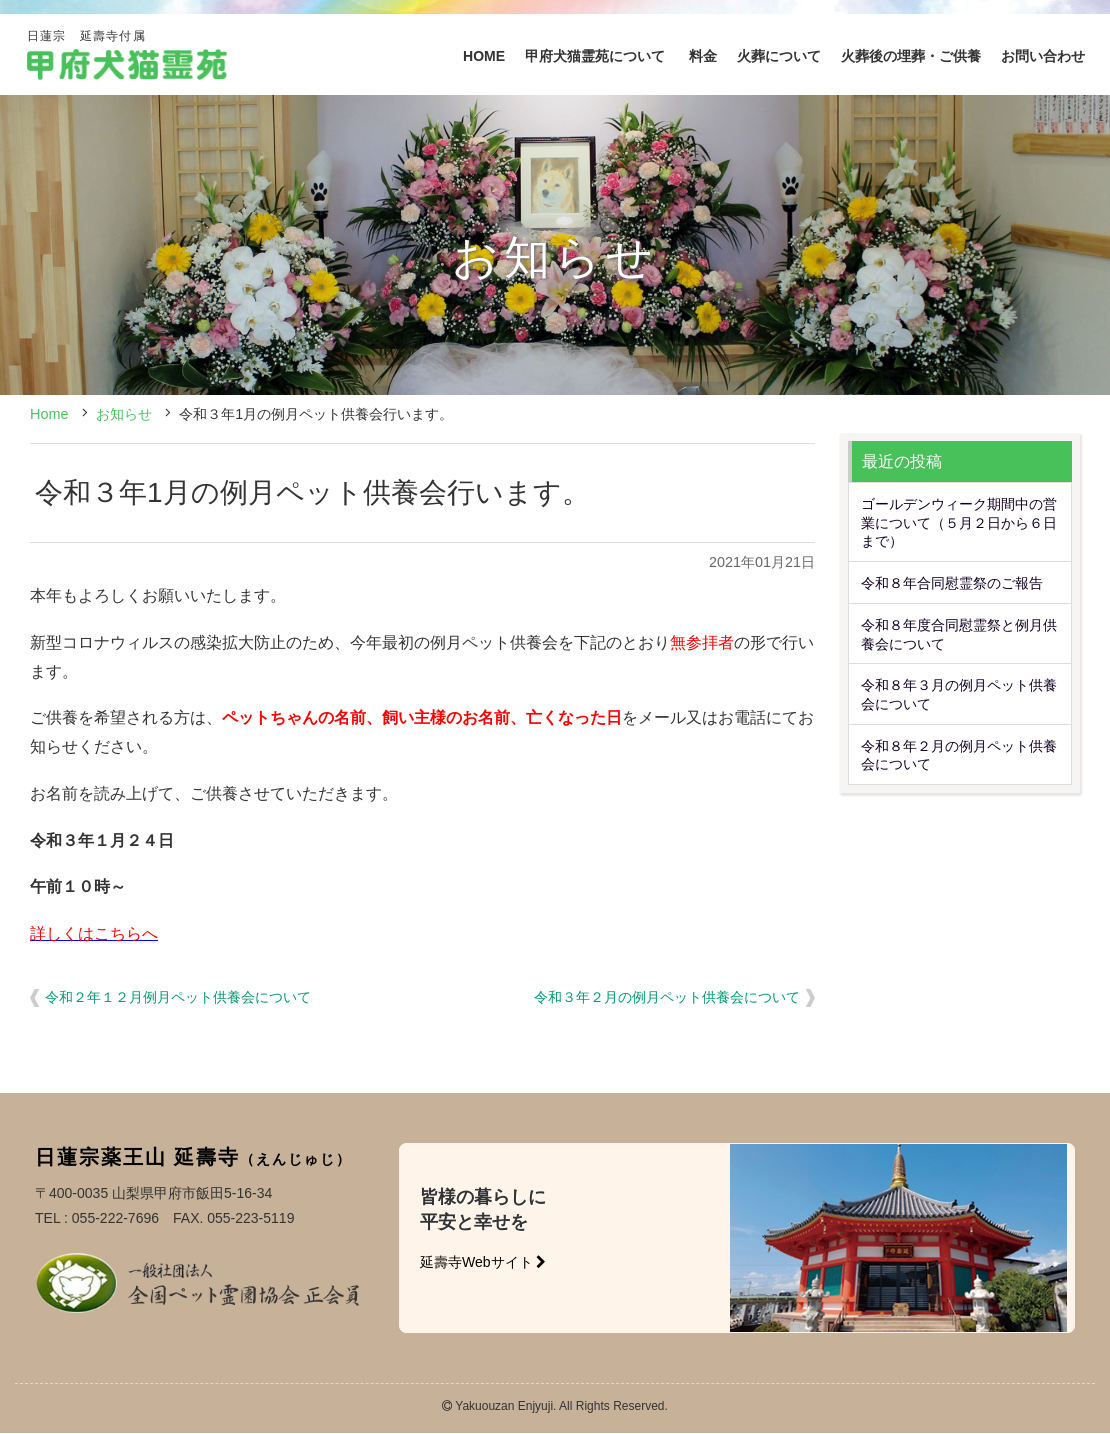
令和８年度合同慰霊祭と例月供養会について (959, 634)
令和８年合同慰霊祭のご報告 (952, 583)
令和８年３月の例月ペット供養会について (959, 694)
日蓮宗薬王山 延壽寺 (193, 1156)
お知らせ (124, 414)
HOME (484, 56)
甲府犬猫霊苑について (597, 56)
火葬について (779, 56)
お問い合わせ (1043, 56)
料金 (703, 56)
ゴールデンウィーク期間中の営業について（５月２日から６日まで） (959, 522)
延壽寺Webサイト (483, 1262)
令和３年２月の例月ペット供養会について (667, 997)
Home (49, 414)
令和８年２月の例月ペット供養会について (959, 755)
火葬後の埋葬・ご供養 (911, 56)
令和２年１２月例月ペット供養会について (178, 997)
